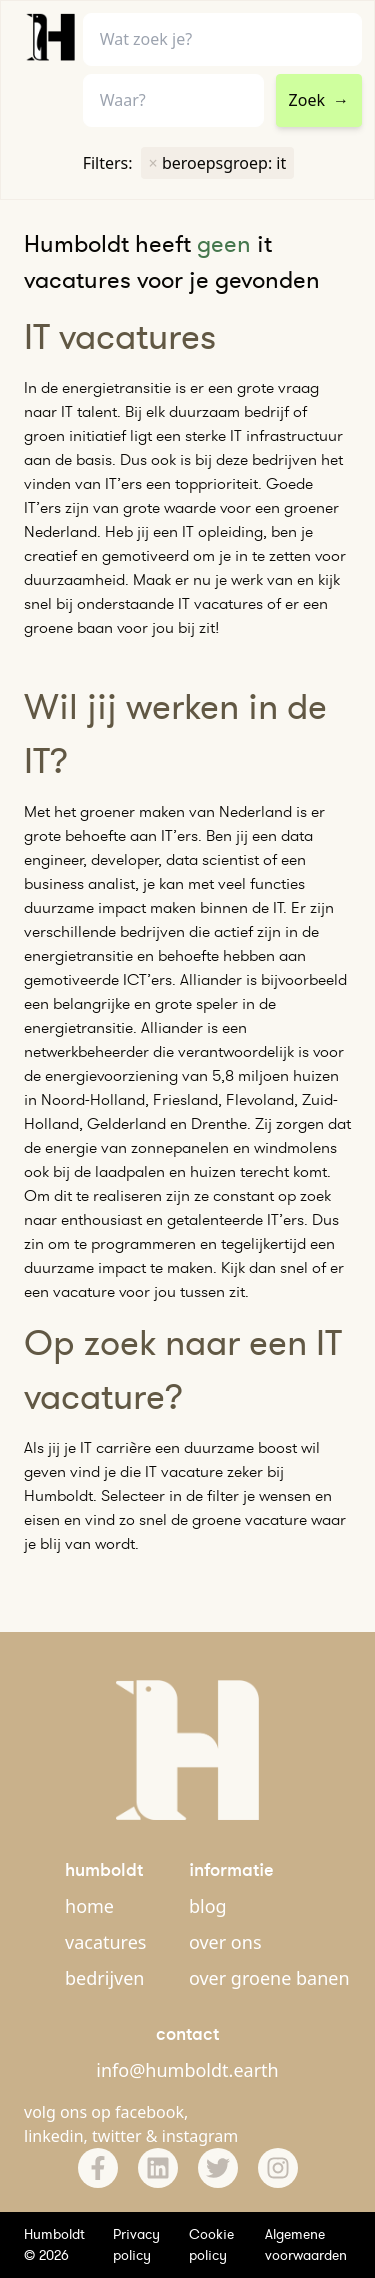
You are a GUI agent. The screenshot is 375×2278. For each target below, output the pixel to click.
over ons (225, 1942)
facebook (149, 2112)
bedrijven (104, 1978)
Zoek (319, 100)
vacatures (105, 1942)
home (89, 1906)
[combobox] (173, 100)
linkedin (54, 2136)
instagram (200, 2136)
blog (208, 1906)
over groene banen (269, 1978)
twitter (117, 2136)
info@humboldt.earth (187, 2070)
